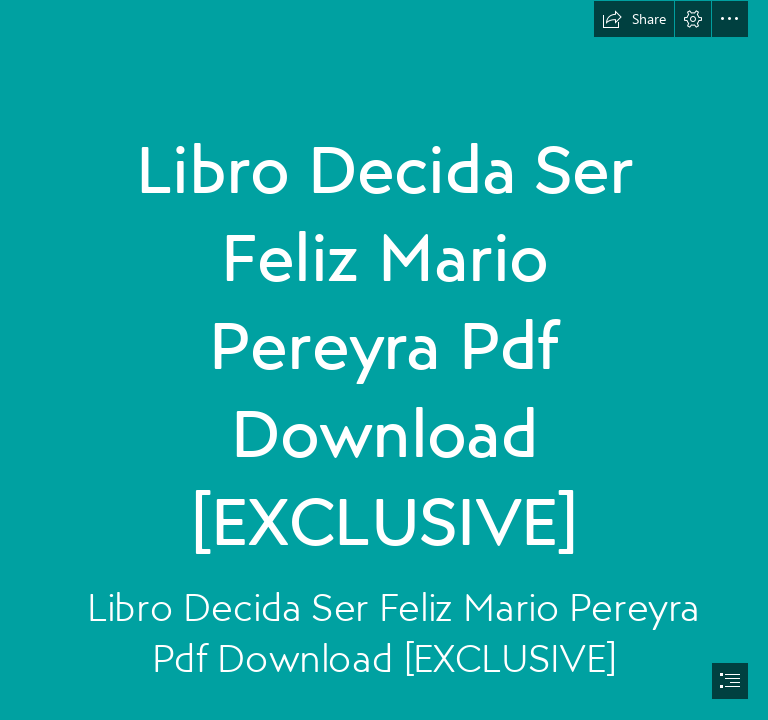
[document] (384, 360)
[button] (634, 19)
